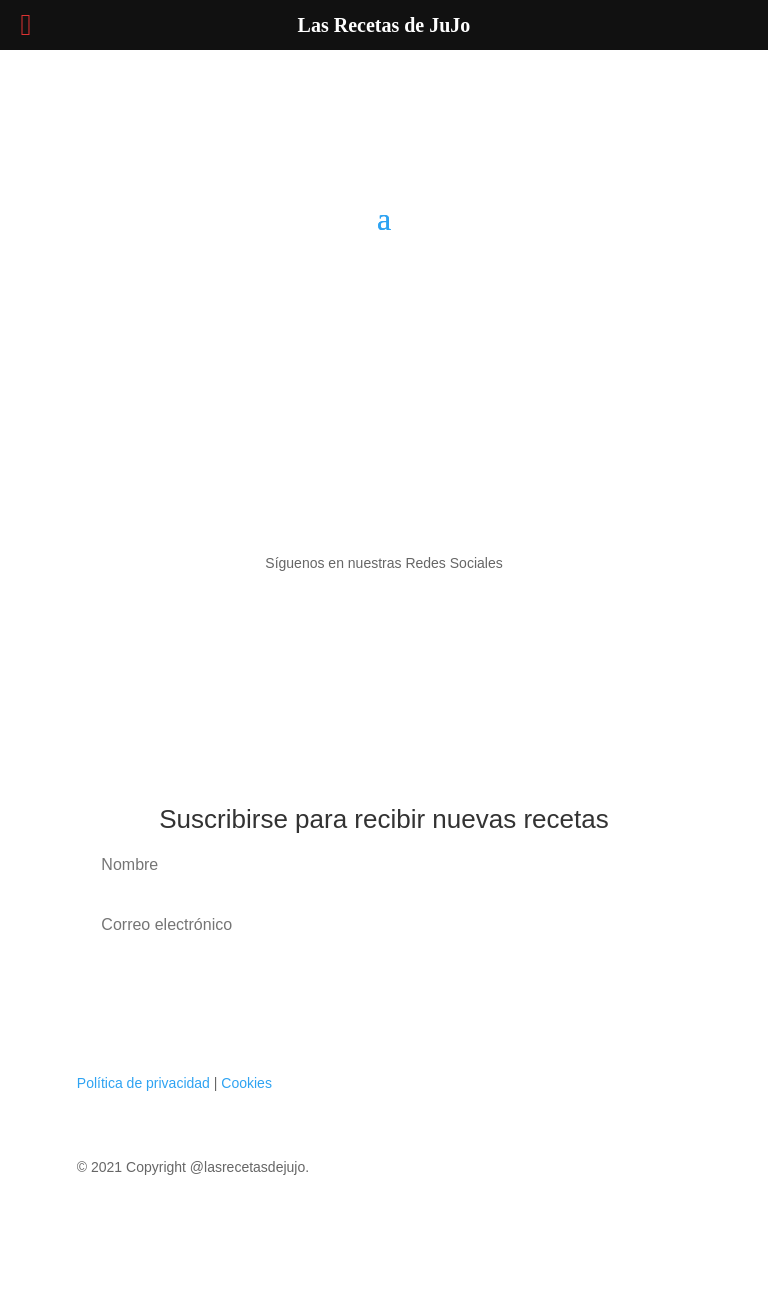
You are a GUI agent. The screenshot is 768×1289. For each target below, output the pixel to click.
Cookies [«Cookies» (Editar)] (246, 1083)
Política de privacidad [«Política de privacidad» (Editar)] (143, 1083)
